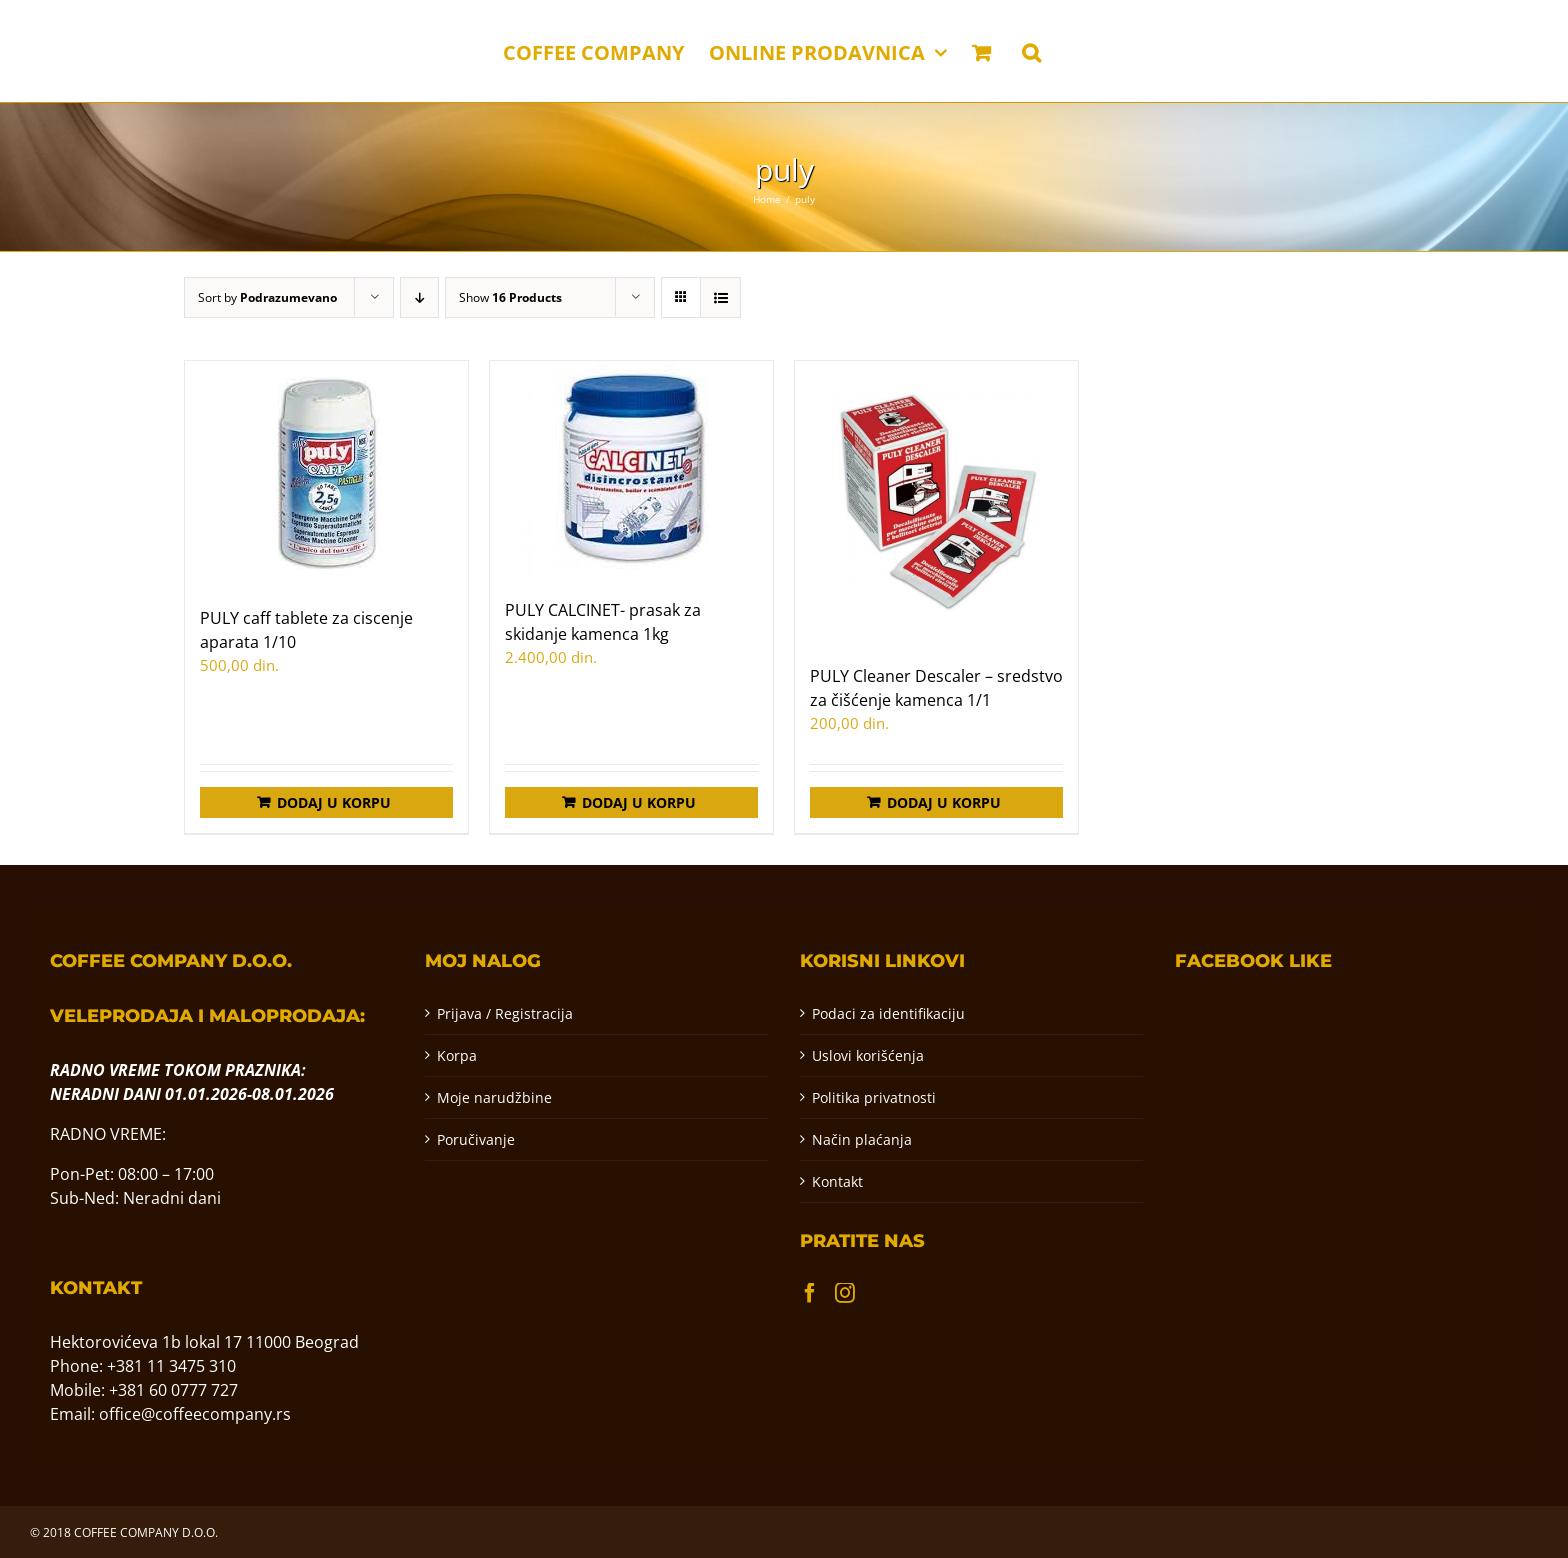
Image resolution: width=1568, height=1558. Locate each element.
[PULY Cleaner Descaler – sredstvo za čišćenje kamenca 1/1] (936, 502)
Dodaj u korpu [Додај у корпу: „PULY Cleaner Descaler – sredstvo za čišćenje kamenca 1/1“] (944, 802)
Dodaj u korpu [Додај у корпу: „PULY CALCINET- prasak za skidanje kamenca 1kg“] (639, 802)
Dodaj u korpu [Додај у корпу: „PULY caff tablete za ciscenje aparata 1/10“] (334, 802)
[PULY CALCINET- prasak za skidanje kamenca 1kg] (631, 469)
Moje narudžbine (494, 1097)
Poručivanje (476, 1139)
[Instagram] (845, 1293)
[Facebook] (810, 1293)
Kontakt (837, 1181)
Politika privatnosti (874, 1097)
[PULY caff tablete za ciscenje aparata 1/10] (326, 473)
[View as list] (720, 297)
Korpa (457, 1055)
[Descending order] (419, 297)
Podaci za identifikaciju (888, 1013)
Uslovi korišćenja (868, 1055)
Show (510, 297)
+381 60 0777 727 (173, 1390)
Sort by (267, 297)
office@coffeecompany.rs (195, 1414)
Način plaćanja (862, 1139)
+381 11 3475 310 (171, 1366)
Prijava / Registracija (505, 1013)
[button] (1031, 51)
